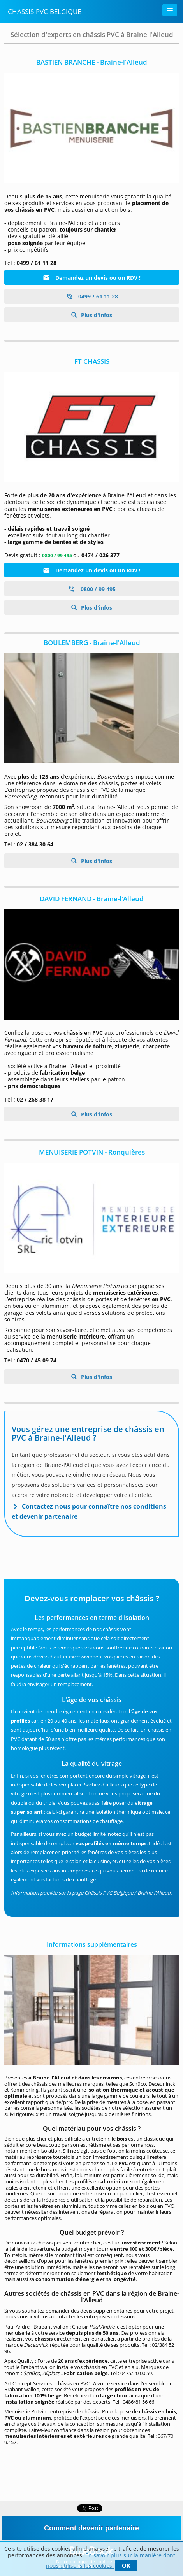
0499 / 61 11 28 (92, 296)
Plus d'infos (95, 315)
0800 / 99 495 (92, 589)
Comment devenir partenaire (91, 2528)
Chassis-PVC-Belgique (44, 11)
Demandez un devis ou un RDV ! (92, 277)
